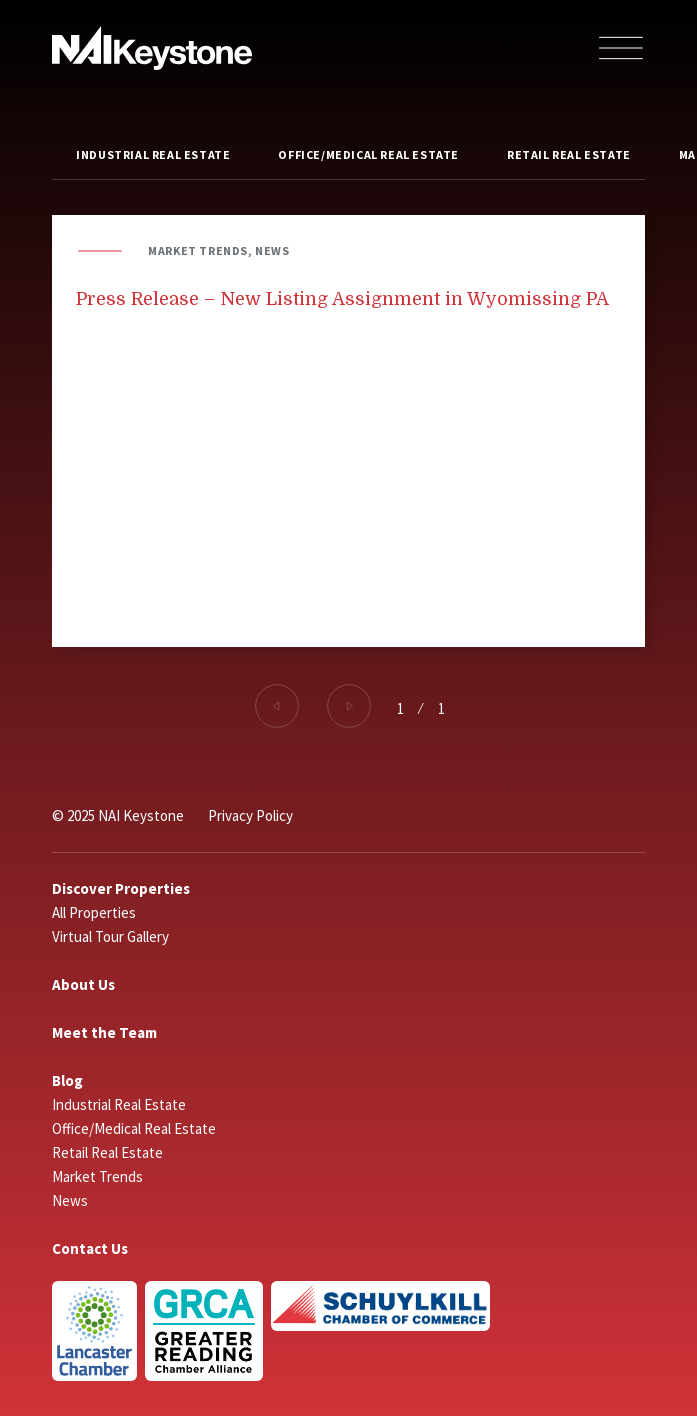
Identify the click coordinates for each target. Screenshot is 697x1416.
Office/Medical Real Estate (368, 154)
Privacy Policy (250, 815)
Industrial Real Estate (153, 154)
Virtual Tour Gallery (110, 936)
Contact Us (90, 1248)
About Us (83, 984)
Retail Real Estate (569, 154)
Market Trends (97, 1176)
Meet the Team (104, 1032)
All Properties (94, 912)
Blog (67, 1080)
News (70, 1200)
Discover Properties (121, 888)
